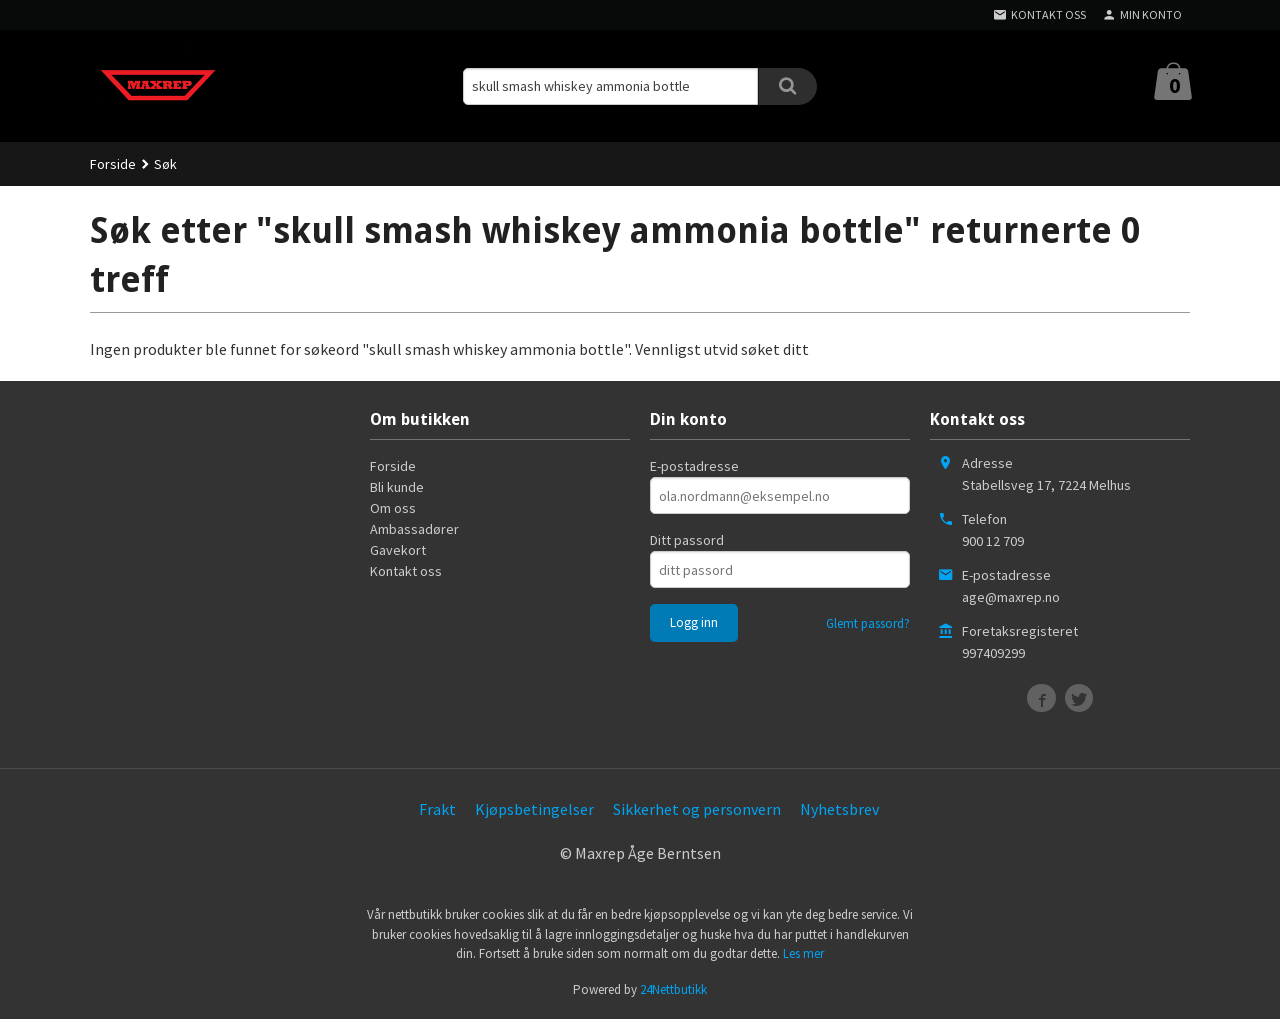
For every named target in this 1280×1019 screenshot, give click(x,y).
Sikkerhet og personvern (697, 809)
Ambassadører (414, 529)
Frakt (437, 809)
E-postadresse (694, 466)
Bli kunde (397, 487)
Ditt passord (687, 540)
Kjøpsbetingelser (534, 809)
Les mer (803, 953)
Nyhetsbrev (839, 809)
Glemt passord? (868, 623)
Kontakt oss (406, 571)
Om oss (393, 508)
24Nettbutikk (673, 989)
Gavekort (398, 550)
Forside (113, 164)
